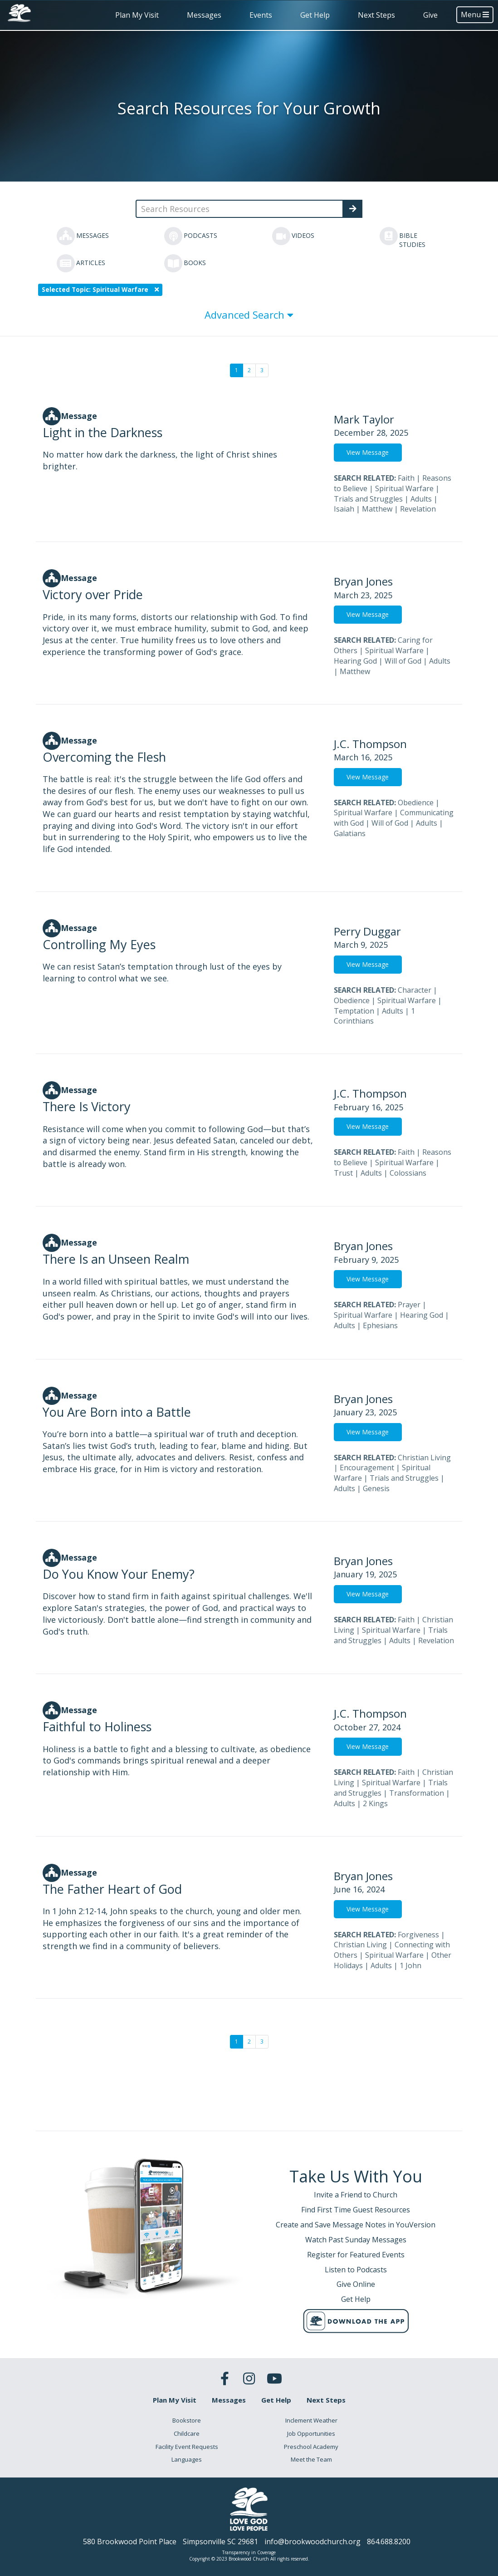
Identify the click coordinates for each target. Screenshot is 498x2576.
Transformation (416, 1793)
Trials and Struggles (368, 499)
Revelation (418, 509)
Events (260, 15)
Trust (343, 1173)
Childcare (187, 2433)
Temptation (354, 1011)
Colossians (408, 1173)
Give (430, 15)
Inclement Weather (311, 2420)
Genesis (376, 1488)
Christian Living (424, 1458)
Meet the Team (311, 2459)
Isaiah (344, 509)
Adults (421, 499)
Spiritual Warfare (404, 488)
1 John (410, 1965)
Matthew (377, 509)
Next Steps (376, 15)
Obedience (416, 803)
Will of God (403, 661)
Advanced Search (249, 314)
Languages (186, 2459)
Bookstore (186, 2420)
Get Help (315, 15)
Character (414, 990)
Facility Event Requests (187, 2447)
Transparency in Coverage (249, 2552)
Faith (406, 478)
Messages (204, 15)
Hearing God (355, 661)
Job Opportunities (311, 2433)
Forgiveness (418, 1935)
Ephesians (380, 1325)
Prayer (409, 1305)
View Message (368, 452)
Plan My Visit (137, 15)
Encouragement (367, 1468)
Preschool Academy (311, 2447)
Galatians (350, 833)
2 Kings (375, 1803)
